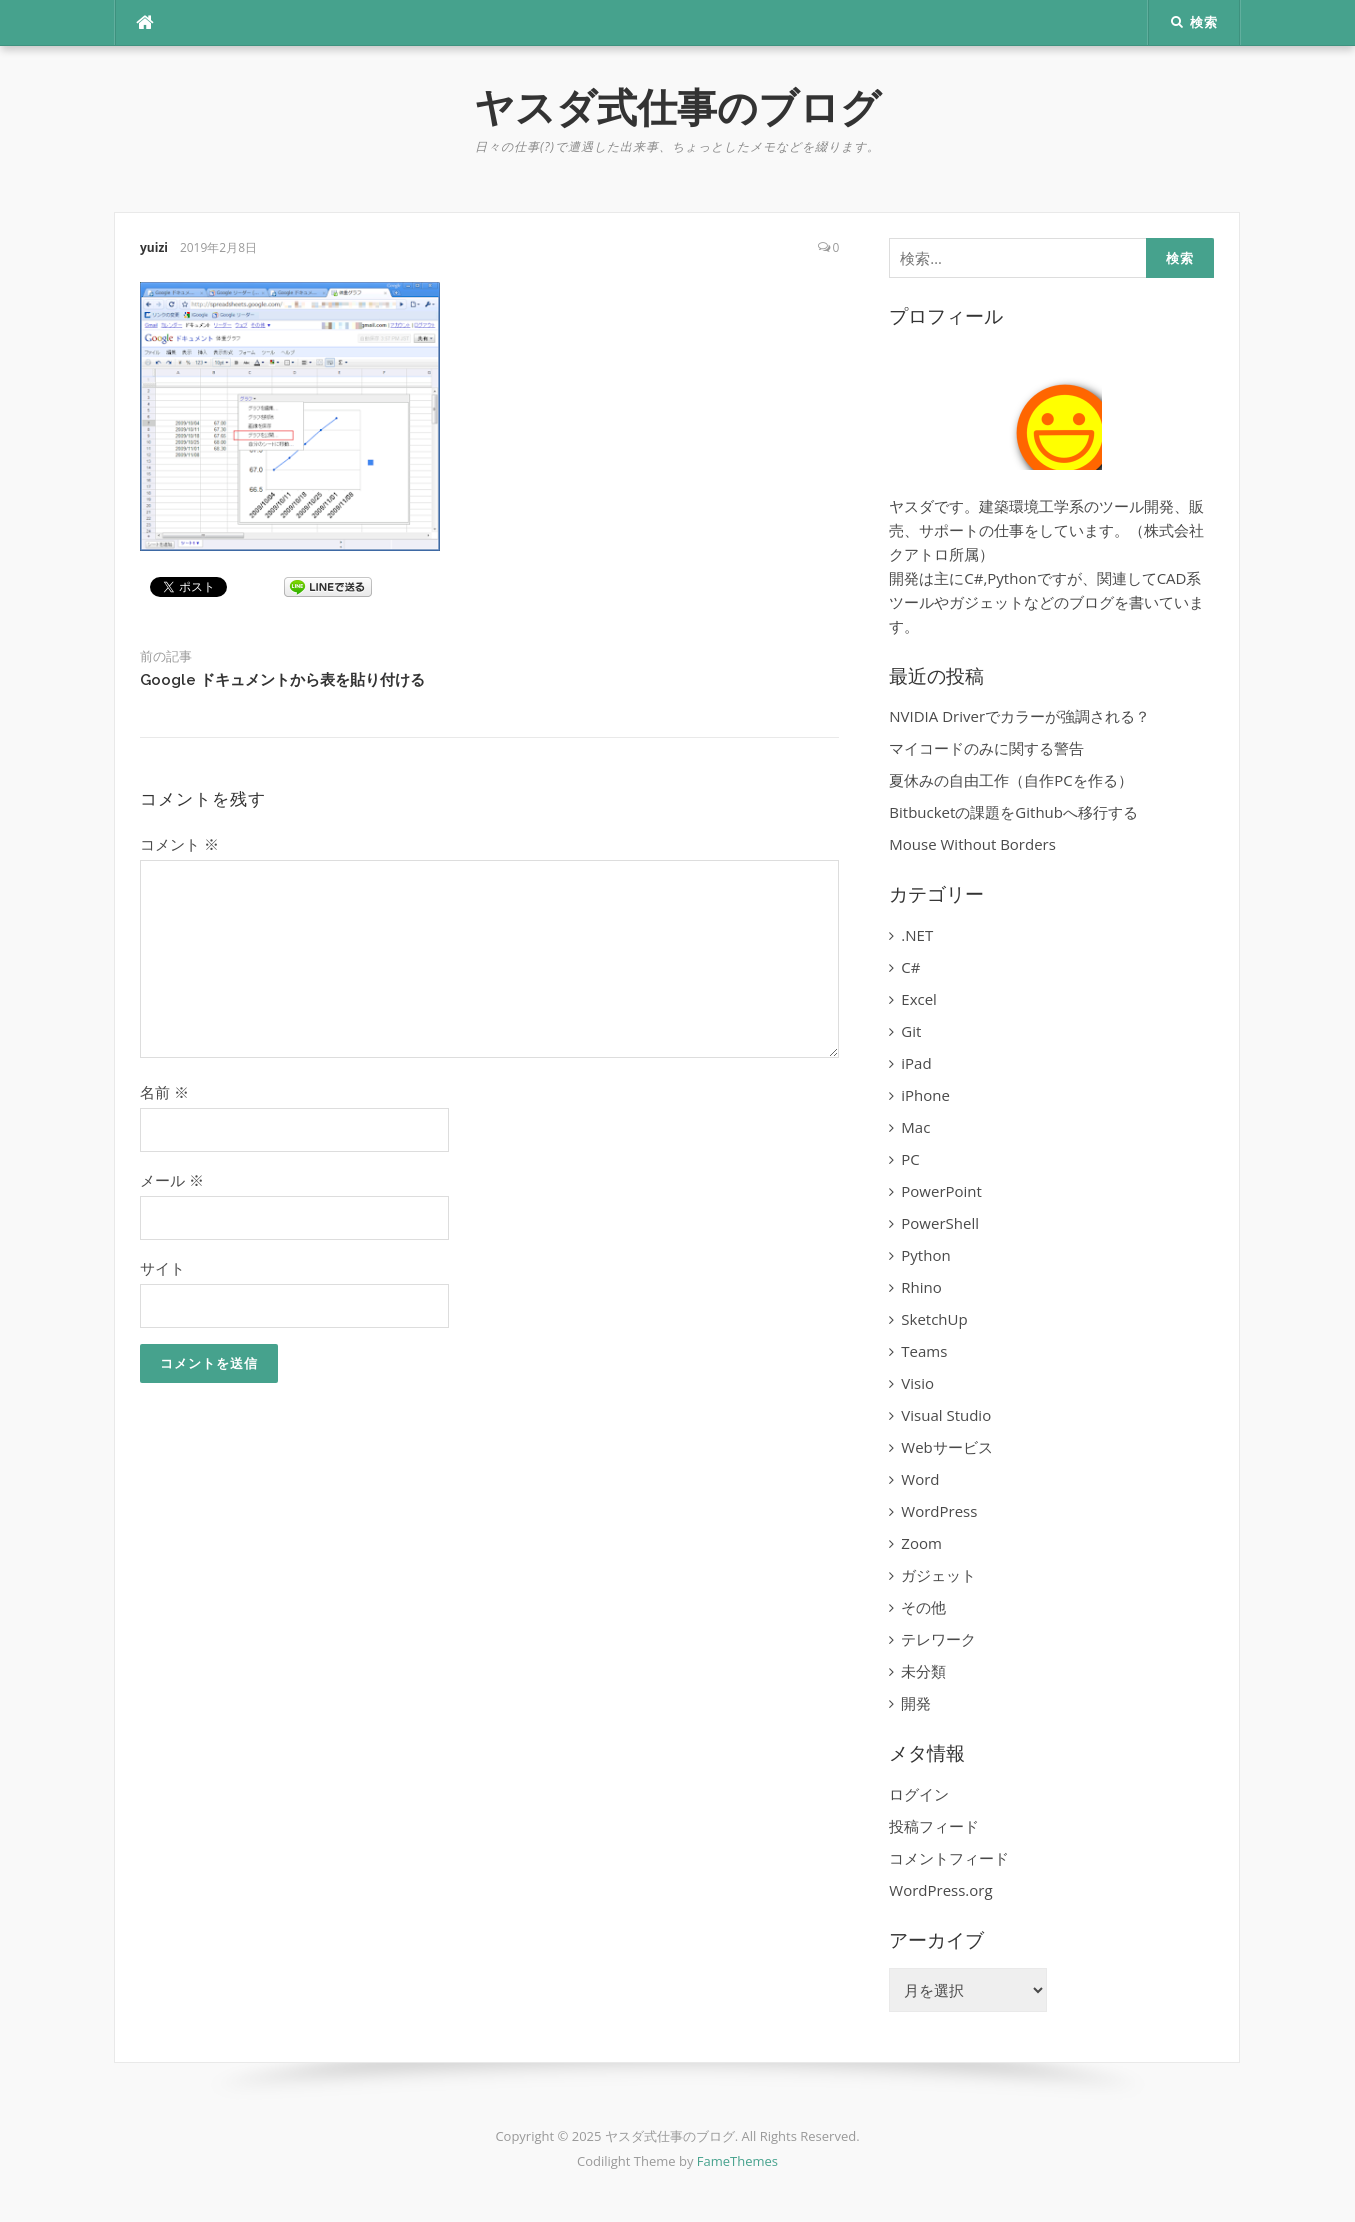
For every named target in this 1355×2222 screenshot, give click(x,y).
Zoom (921, 1543)
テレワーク (938, 1639)
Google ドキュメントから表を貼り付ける (282, 680)
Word (920, 1479)
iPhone (925, 1095)
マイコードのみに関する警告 (986, 748)
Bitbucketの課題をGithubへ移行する (1013, 812)
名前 (164, 1092)
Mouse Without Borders (972, 844)
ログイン (919, 1794)
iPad (916, 1063)
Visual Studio (946, 1415)
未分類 (923, 1671)
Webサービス (946, 1447)
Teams (924, 1351)
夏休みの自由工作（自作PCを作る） (1010, 780)
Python (925, 1255)
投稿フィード (934, 1826)
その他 (923, 1607)
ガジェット (938, 1575)
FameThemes (737, 2161)
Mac (915, 1127)
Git (911, 1031)
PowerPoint (941, 1191)
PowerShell (940, 1223)
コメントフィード (949, 1858)
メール (172, 1180)
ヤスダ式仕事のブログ (677, 107)
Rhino (921, 1287)
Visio (917, 1383)
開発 (916, 1703)
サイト (162, 1268)
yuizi (154, 247)
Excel (919, 999)
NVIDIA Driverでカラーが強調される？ (1019, 716)
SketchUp (934, 1319)
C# (910, 967)
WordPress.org (940, 1890)
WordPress (939, 1511)
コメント (179, 844)
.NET (917, 935)
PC (910, 1159)
